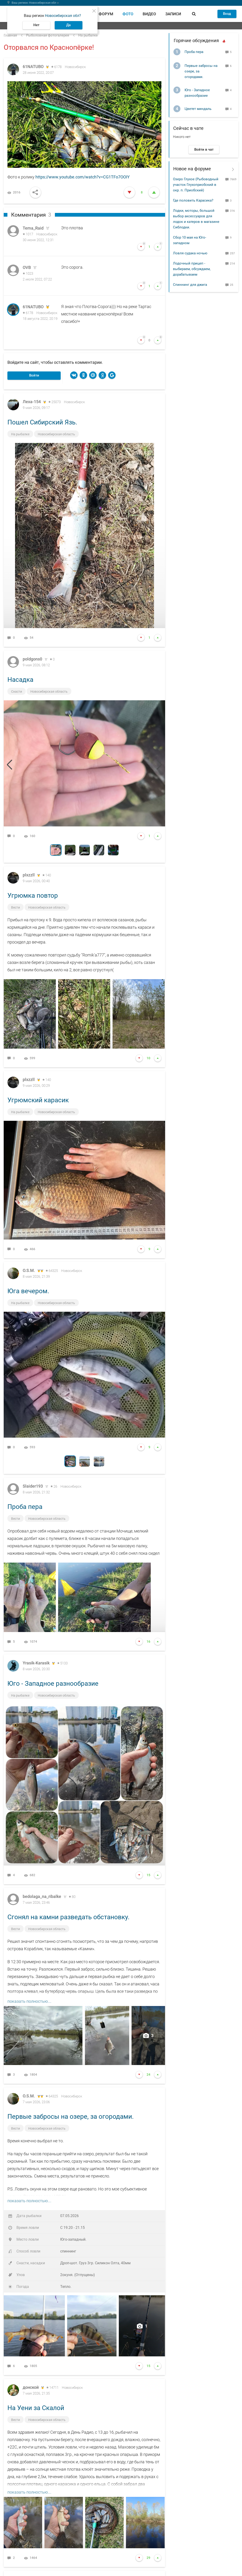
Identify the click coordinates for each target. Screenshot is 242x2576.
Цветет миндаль (198, 109)
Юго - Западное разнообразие (197, 93)
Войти (34, 375)
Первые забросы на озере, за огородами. (201, 71)
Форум (106, 14)
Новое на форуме (192, 168)
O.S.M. (29, 1270)
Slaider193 (33, 1486)
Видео (149, 14)
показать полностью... (29, 2001)
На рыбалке (20, 434)
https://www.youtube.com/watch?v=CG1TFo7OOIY (82, 176)
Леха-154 (32, 401)
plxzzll (29, 874)
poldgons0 (32, 659)
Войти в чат (204, 149)
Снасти (16, 691)
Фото (128, 14)
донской (31, 2387)
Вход (227, 14)
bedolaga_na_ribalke (42, 1896)
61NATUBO (33, 66)
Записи (173, 14)
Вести (15, 907)
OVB (27, 267)
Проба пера (194, 52)
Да (68, 25)
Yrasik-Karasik (36, 1662)
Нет (36, 25)
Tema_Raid (33, 228)
